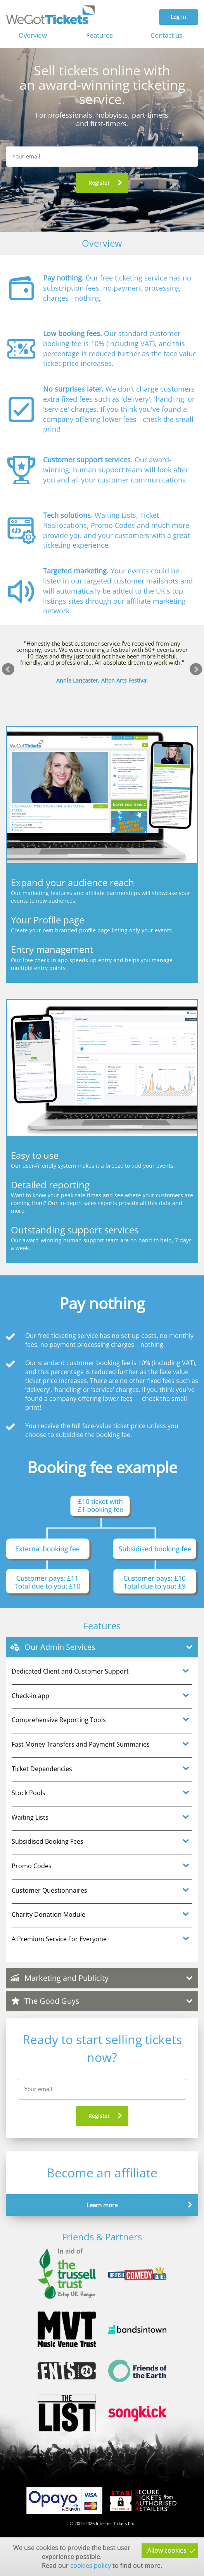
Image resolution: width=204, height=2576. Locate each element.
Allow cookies (167, 2550)
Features (99, 35)
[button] (102, 183)
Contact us (166, 35)
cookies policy (90, 2565)
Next (196, 669)
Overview (33, 35)
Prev (8, 669)
